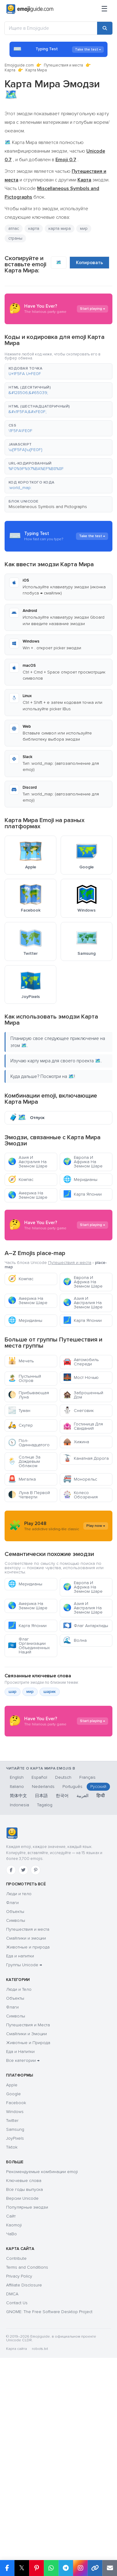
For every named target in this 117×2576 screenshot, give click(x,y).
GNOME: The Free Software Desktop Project (49, 2518)
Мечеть (21, 1447)
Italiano (17, 1993)
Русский (98, 1993)
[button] (58, 371)
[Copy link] (95, 2568)
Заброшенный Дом (83, 1481)
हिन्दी (100, 2002)
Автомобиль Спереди (81, 1448)
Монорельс (80, 1565)
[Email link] (109, 2568)
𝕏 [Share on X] (22, 2568)
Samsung (15, 2336)
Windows (15, 2318)
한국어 (62, 2002)
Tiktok (11, 2354)
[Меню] (104, 9)
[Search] (104, 28)
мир (84, 228)
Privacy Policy (19, 2483)
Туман (19, 1497)
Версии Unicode (22, 2405)
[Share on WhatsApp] (51, 2568)
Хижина (76, 1528)
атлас (13, 228)
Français (87, 1984)
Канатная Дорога (86, 1545)
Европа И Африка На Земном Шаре (83, 1162)
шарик (49, 1837)
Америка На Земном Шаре (27, 1195)
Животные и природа (28, 2154)
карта (33, 228)
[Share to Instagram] (80, 2568)
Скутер (20, 1512)
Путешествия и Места (28, 2232)
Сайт (11, 2423)
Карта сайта (16, 2556)
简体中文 (18, 2002)
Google (13, 2301)
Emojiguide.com (19, 65)
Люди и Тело (19, 2196)
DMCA (12, 2501)
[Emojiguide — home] (30, 9)
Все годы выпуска (24, 2396)
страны (15, 238)
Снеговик (78, 1497)
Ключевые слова (23, 2387)
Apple (11, 2292)
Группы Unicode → (24, 2172)
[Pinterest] (35, 2077)
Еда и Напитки (20, 2258)
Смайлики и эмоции (26, 2145)
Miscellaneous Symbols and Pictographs (48, 506)
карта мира (59, 228)
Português (72, 1993)
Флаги (12, 2109)
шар (13, 1837)
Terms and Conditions (27, 2474)
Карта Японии (82, 1194)
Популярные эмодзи (27, 2414)
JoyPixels (15, 2345)
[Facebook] (11, 2077)
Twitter (12, 2327)
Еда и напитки (20, 2163)
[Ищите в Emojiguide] (51, 28)
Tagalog (44, 2012)
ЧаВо (11, 2441)
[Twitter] (23, 2077)
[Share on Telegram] (65, 2568)
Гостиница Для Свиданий (83, 1512)
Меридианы (80, 1179)
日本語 (41, 2002)
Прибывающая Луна (28, 1481)
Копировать (89, 262)
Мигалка (22, 1565)
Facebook (16, 2309)
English (17, 1984)
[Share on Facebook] (7, 2568)
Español (39, 1984)
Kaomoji (14, 2432)
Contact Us (17, 2510)
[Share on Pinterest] (36, 2568)
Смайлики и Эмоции (26, 2241)
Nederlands (43, 1993)
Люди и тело (19, 2101)
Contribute (16, 2465)
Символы (15, 2127)
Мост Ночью (81, 1464)
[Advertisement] (58, 1268)
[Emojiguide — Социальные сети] (11, 2040)
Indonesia (19, 2012)
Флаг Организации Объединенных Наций (29, 1791)
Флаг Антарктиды (85, 1771)
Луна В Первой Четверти (29, 1581)
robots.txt (40, 2556)
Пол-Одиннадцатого (29, 1529)
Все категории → (23, 2267)
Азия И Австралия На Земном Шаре (27, 1162)
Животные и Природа (28, 2249)
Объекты (15, 2118)
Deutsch (63, 1984)
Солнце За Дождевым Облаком (24, 1548)
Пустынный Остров (24, 1465)
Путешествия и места (63, 65)
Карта (10, 70)
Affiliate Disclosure (24, 2492)
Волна (75, 1786)
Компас (20, 1179)
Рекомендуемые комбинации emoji (42, 2378)
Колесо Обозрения (80, 1581)
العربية (83, 2002)
